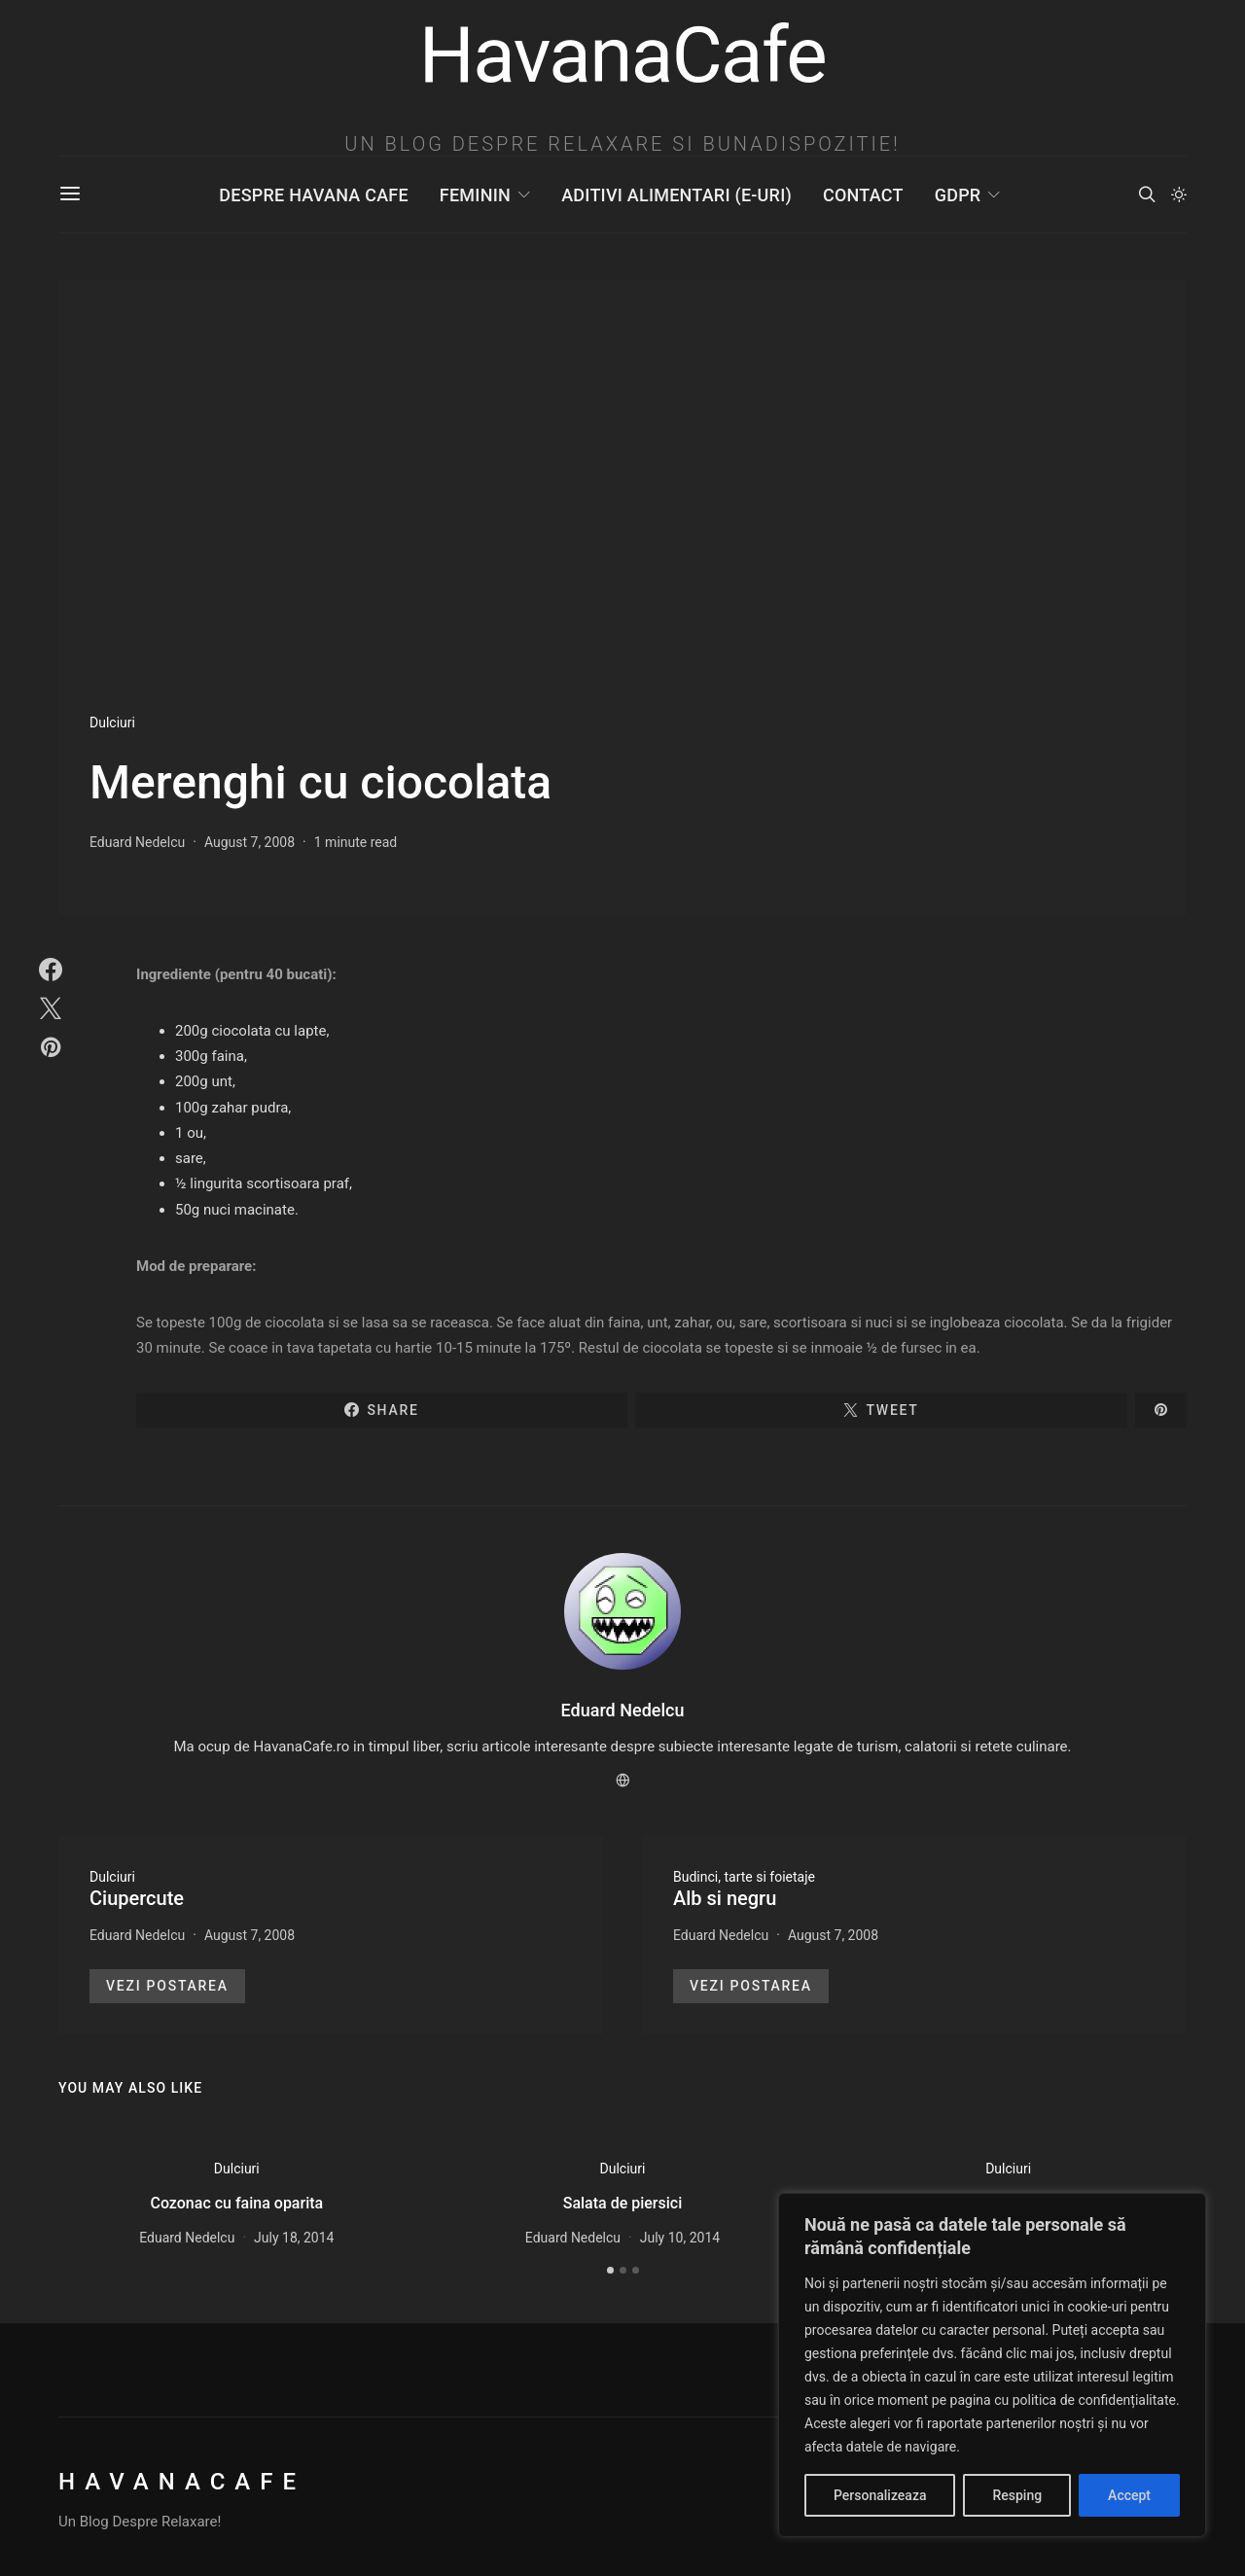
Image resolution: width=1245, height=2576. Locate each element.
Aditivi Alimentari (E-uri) (676, 195)
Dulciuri (112, 722)
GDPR (958, 195)
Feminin (475, 195)
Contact (863, 195)
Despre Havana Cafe (313, 195)
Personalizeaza (880, 2495)
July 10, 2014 (680, 2237)
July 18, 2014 (294, 2237)
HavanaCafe (181, 2481)
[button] (1179, 194)
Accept (1129, 2495)
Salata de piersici (623, 2203)
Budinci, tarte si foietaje (744, 1877)
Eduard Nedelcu (137, 842)
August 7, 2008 (249, 842)
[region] (992, 2365)
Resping (1017, 2495)
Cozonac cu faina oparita (236, 2203)
